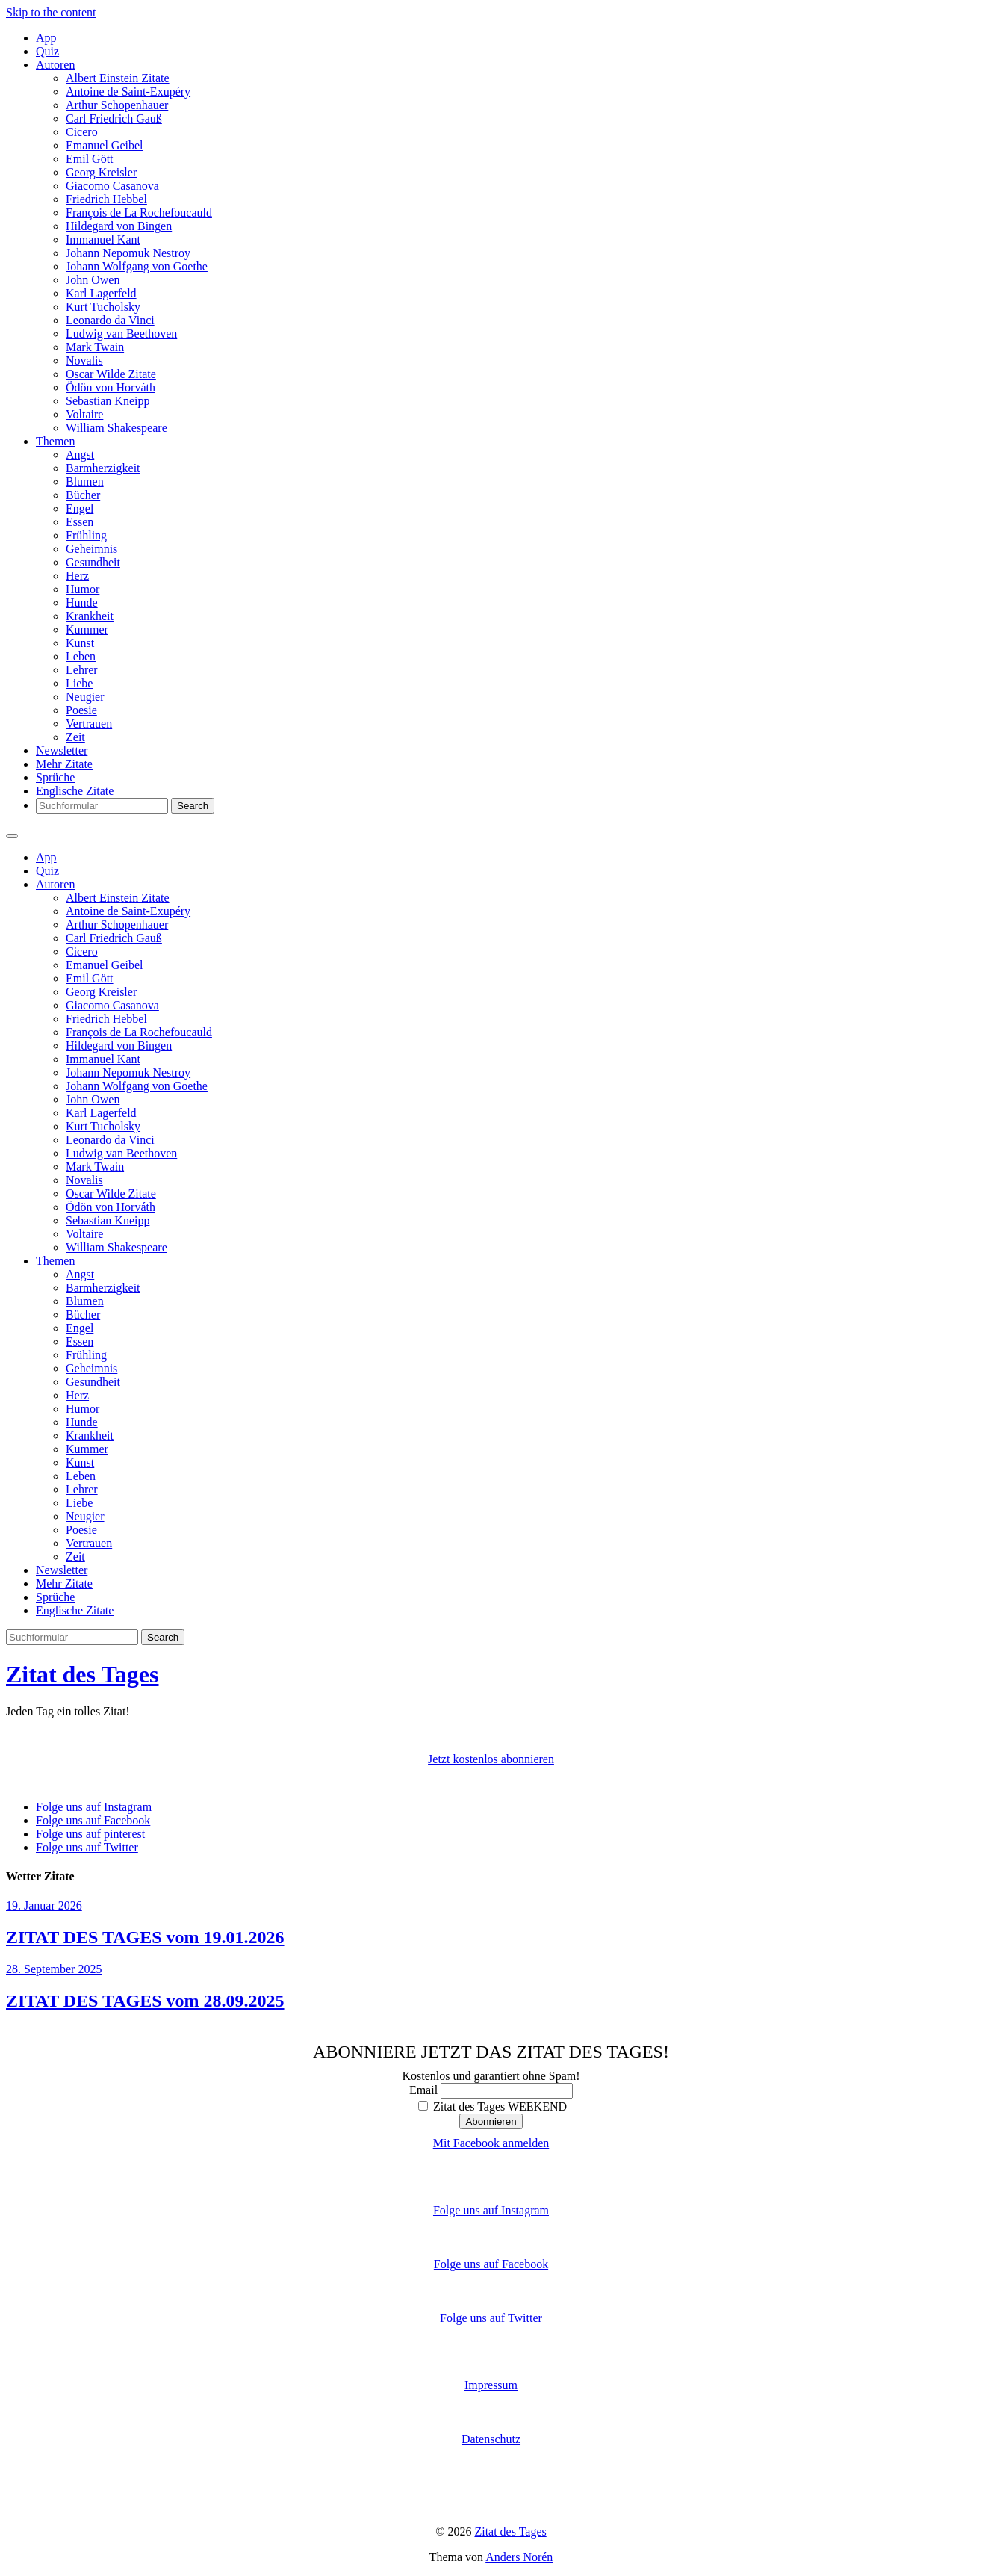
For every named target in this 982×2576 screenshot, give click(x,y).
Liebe (79, 683)
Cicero (82, 132)
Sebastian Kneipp (107, 400)
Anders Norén (519, 2557)
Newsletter (61, 750)
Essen (79, 521)
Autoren (55, 64)
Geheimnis (91, 548)
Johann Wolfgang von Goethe (137, 266)
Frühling (86, 535)
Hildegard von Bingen (119, 226)
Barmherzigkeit (103, 468)
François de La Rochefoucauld (139, 212)
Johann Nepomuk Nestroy (128, 253)
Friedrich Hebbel (106, 199)
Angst (80, 454)
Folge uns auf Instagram (491, 2210)
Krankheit (90, 616)
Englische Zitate (75, 790)
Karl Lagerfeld (101, 293)
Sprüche (55, 777)
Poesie (81, 710)
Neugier (85, 696)
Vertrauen (89, 723)
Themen (55, 441)
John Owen (92, 279)
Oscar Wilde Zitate (111, 374)
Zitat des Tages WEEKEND (492, 2106)
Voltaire (84, 414)
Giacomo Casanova (112, 185)
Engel (79, 508)
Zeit (75, 737)
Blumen (85, 481)
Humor (82, 589)
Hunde (82, 602)
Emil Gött (90, 158)
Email (423, 2090)
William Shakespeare (116, 427)
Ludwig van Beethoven (121, 333)
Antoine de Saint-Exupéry (128, 91)
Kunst (80, 643)
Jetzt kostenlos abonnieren (491, 1759)
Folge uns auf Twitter (491, 2318)
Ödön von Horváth (110, 387)
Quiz (47, 51)
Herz (77, 575)
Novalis (84, 360)
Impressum (491, 2385)
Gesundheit (93, 562)
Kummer (87, 629)
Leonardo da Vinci (110, 320)
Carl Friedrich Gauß (114, 118)
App (46, 37)
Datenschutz (491, 2439)
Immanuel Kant (103, 239)
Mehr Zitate (64, 764)
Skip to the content (51, 12)
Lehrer (82, 669)
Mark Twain (95, 347)
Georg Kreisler (101, 172)
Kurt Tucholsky (103, 306)
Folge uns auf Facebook (491, 2264)
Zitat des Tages (82, 1674)
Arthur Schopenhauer (117, 105)
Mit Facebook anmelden (491, 2143)
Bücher (83, 495)
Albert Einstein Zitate (118, 78)
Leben (81, 656)
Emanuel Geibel (104, 145)
